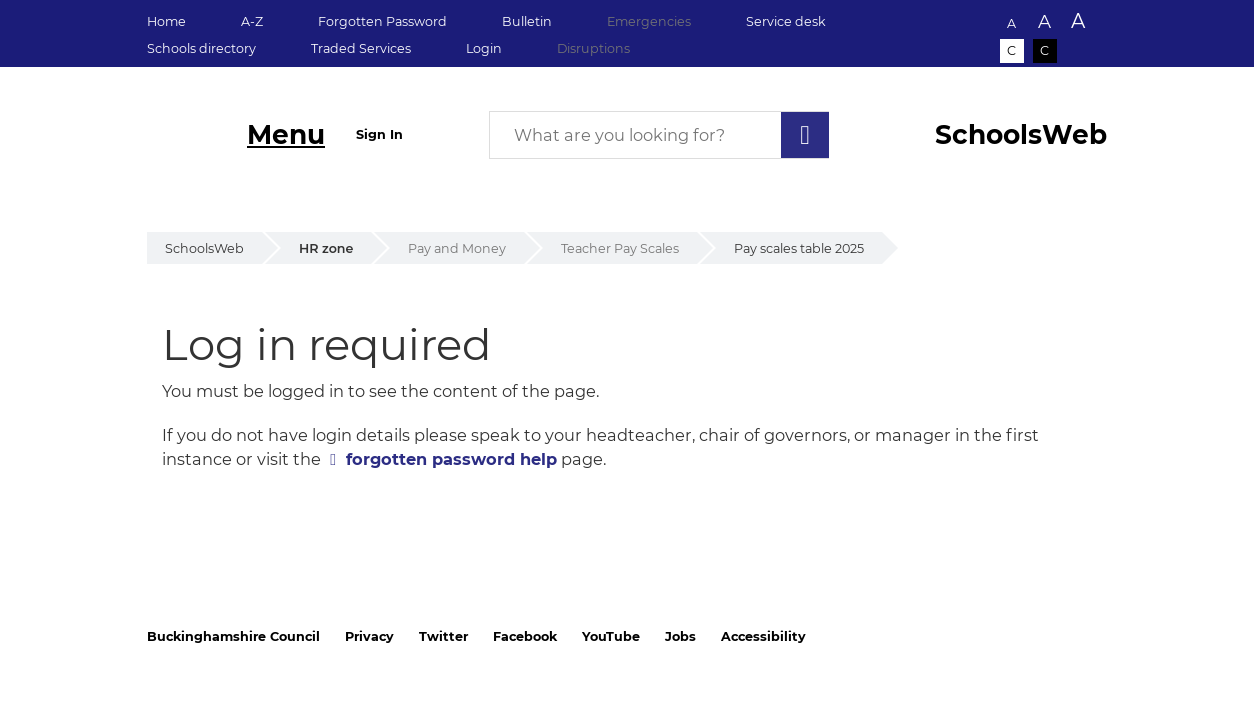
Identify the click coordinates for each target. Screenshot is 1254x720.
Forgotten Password (382, 21)
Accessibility (763, 636)
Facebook (525, 636)
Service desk (786, 21)
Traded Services (361, 48)
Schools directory (201, 48)
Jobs (680, 636)
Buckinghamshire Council (233, 636)
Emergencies (649, 21)
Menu (286, 134)
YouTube (611, 636)
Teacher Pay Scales (620, 248)
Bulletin (527, 21)
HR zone (326, 248)
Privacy (369, 636)
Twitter (443, 636)
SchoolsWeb (204, 248)
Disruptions (593, 48)
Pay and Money (457, 248)
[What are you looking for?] (659, 135)
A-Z (252, 21)
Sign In (379, 134)
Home (166, 21)
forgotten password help (451, 459)
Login (484, 48)
